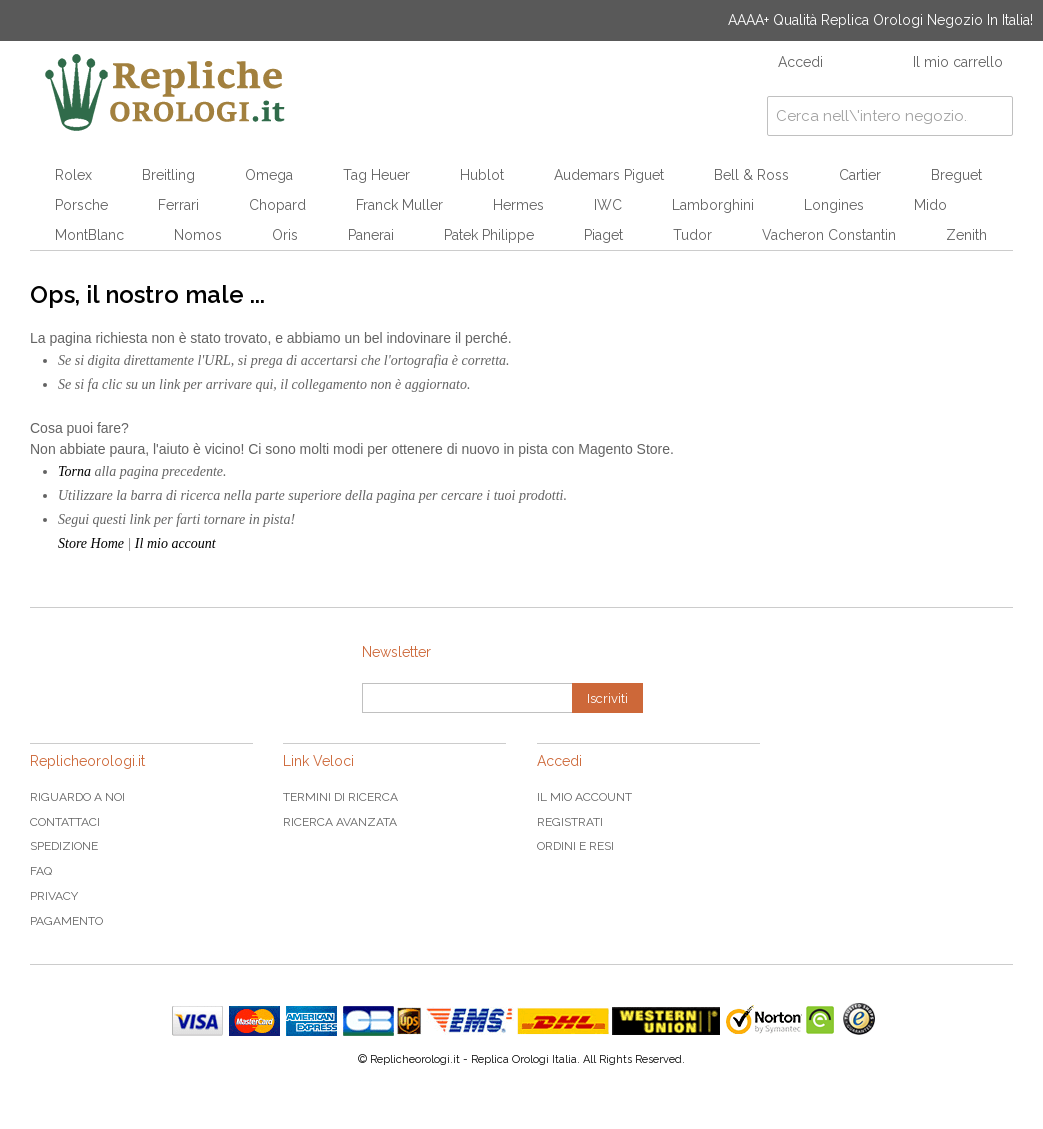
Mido (930, 205)
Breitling (168, 175)
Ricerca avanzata (340, 822)
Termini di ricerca (340, 797)
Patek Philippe (489, 235)
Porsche (81, 205)
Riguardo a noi (77, 797)
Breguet (956, 175)
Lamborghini (713, 205)
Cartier (860, 175)
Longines (834, 205)
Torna (74, 471)
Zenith (966, 235)
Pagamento (66, 921)
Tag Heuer (376, 175)
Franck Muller (399, 205)
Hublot (482, 175)
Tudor (692, 235)
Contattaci (65, 822)
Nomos (198, 235)
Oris (285, 235)
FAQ (41, 871)
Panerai (371, 235)
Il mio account (175, 543)
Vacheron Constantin (829, 235)
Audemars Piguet (609, 175)
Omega (269, 175)
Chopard (277, 205)
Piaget (603, 235)
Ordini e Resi (575, 846)
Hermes (518, 205)
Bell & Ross (751, 175)
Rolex (73, 175)
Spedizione (64, 846)
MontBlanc (89, 235)
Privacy (54, 896)
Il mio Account (584, 797)
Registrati (570, 822)
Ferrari (178, 205)
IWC (608, 205)
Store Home (91, 543)
